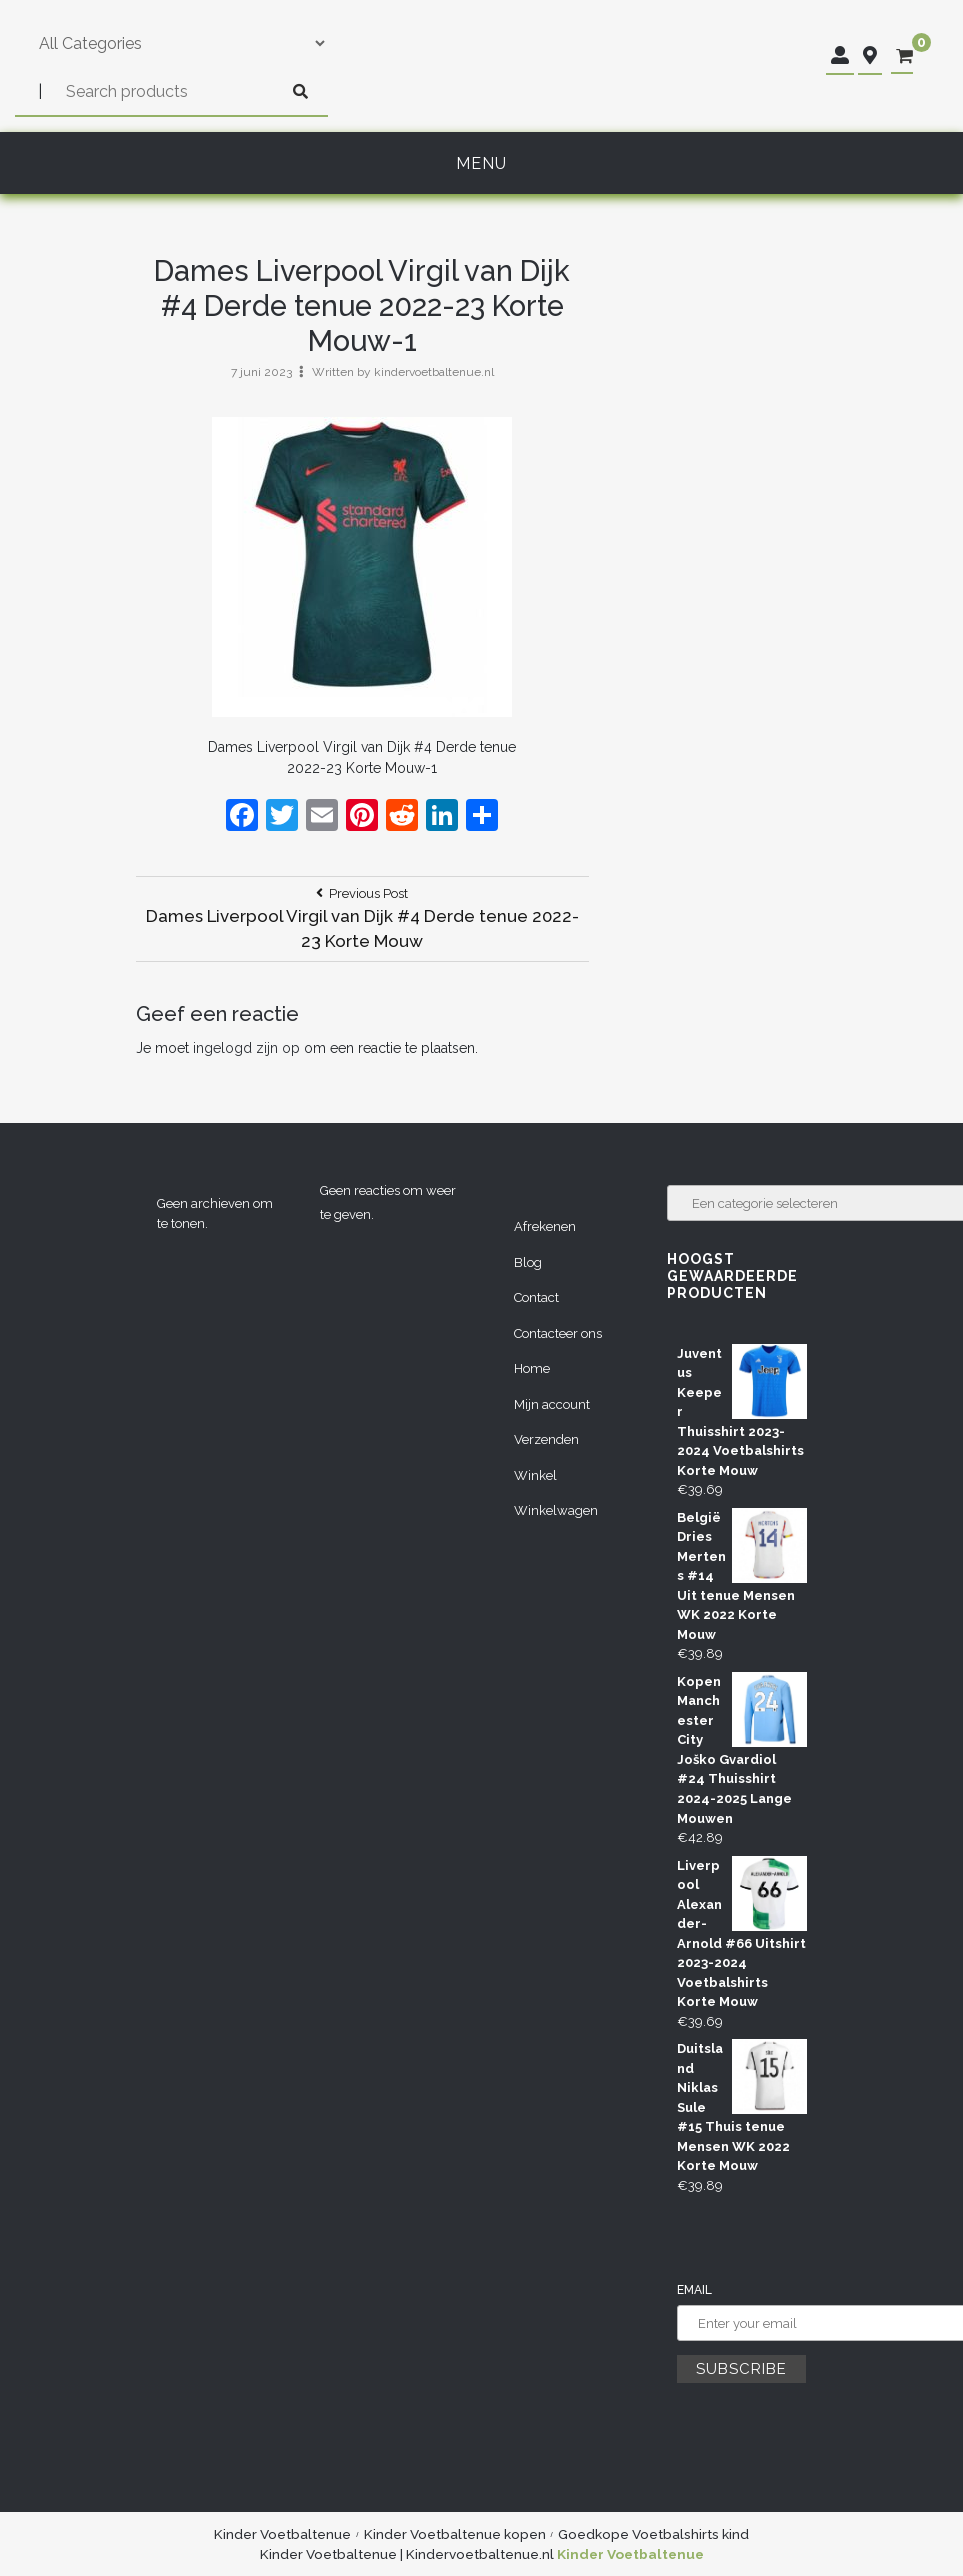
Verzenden (546, 1439)
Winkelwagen (556, 1510)
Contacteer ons (558, 1333)
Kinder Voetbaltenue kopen (455, 2534)
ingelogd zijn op (246, 1048)
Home (532, 1368)
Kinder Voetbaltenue (282, 2534)
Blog (528, 1262)
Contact (536, 1297)
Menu (481, 163)
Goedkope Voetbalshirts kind (653, 2534)
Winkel (535, 1475)
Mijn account (552, 1404)
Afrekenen (545, 1226)
